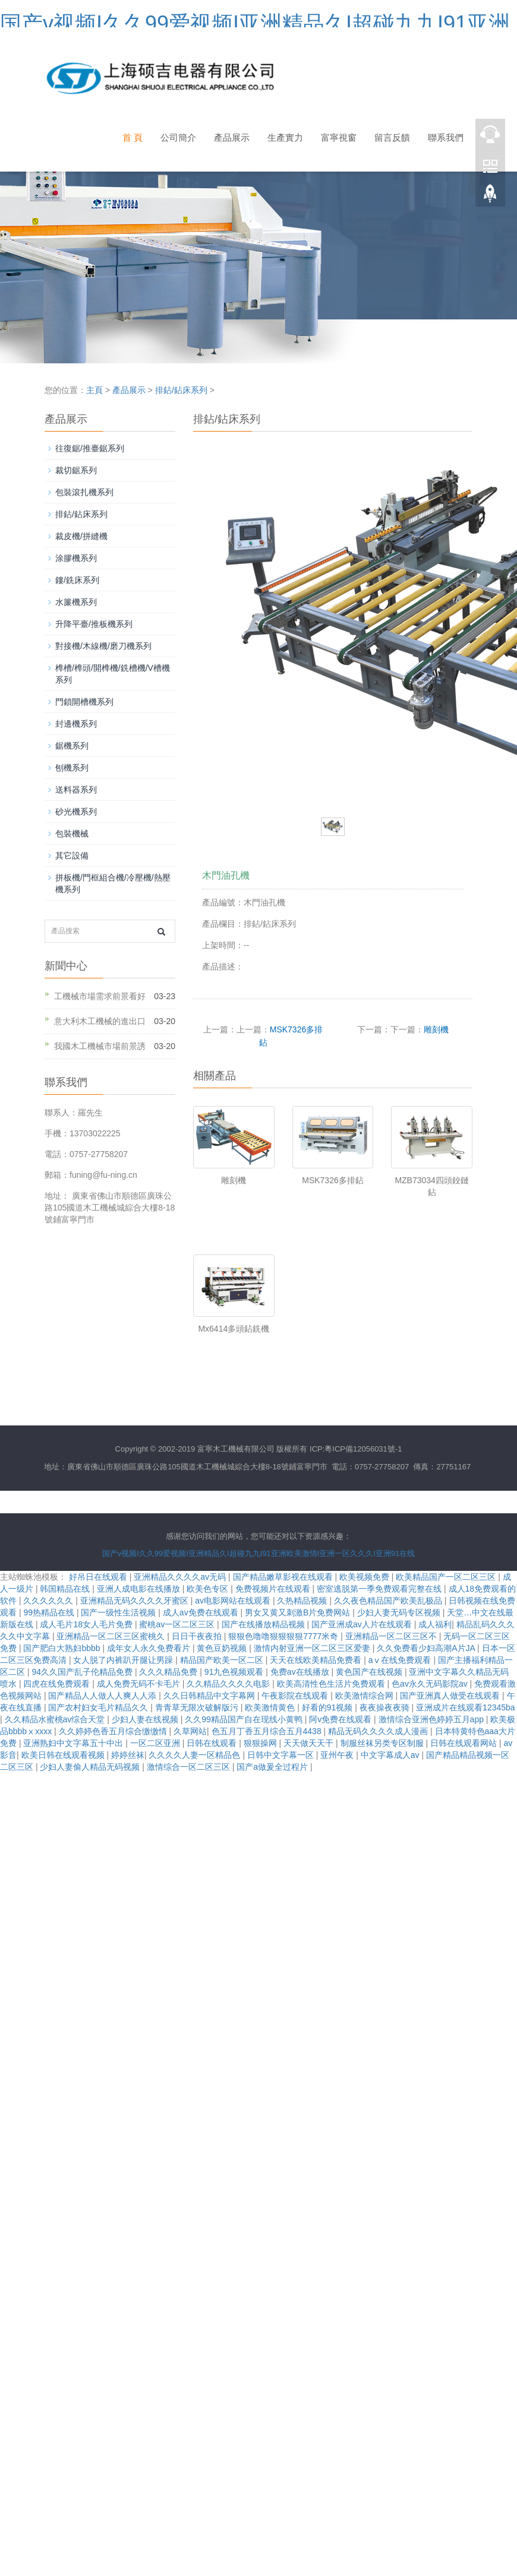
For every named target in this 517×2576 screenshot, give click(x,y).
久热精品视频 (303, 1600)
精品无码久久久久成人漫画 (379, 1731)
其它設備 (72, 855)
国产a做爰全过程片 (273, 1767)
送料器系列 (76, 789)
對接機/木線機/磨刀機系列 (103, 646)
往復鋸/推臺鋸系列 (89, 448)
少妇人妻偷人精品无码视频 (91, 1767)
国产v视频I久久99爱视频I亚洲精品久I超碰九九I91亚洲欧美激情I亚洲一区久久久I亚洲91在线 (258, 1553)
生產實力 (285, 136)
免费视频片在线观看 (274, 1588)
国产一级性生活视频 (119, 1612)
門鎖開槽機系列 (84, 701)
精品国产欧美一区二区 (223, 1660)
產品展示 (232, 136)
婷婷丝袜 (127, 1755)
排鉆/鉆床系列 (181, 390)
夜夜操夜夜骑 (386, 1707)
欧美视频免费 (365, 1577)
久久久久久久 (49, 1600)
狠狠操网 (261, 1743)
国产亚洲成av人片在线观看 (362, 1624)
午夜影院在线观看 (295, 1695)
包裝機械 (72, 833)
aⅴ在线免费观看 (401, 1660)
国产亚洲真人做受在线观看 (451, 1695)
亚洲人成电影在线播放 (139, 1588)
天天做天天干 (309, 1743)
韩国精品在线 (66, 1588)
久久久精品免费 (169, 1672)
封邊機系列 (76, 723)
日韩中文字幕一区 (281, 1755)
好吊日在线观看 (99, 1577)
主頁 (94, 390)
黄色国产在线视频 (370, 1672)
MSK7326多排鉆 (332, 1180)
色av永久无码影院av (430, 1683)
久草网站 (190, 1731)
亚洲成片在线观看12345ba (465, 1707)
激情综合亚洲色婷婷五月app (432, 1719)
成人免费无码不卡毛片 (139, 1683)
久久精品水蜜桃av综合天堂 (56, 1719)
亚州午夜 (338, 1755)
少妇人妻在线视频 (146, 1719)
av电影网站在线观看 (234, 1600)
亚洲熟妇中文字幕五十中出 (74, 1743)
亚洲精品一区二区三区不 (392, 1636)
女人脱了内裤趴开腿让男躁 (124, 1660)
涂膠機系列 (76, 558)
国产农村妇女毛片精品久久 (99, 1707)
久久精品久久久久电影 (229, 1683)
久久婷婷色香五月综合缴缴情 (114, 1731)
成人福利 (435, 1624)
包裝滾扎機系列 (84, 492)
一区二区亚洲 (156, 1743)
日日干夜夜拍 (198, 1636)
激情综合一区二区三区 (189, 1767)
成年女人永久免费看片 (150, 1648)
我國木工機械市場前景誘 (100, 1046)
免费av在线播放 (301, 1672)
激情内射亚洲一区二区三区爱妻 (313, 1648)
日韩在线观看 (213, 1743)
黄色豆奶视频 (223, 1648)
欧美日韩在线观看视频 (64, 1755)
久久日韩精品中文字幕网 (210, 1695)
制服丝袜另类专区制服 (383, 1743)
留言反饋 (392, 136)
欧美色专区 (209, 1588)
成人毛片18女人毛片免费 (87, 1624)
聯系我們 (446, 136)
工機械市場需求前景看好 (100, 996)
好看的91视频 (328, 1707)
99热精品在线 (49, 1612)
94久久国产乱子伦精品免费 (82, 1672)
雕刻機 (436, 1029)
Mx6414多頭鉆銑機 (233, 1328)
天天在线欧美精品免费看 (317, 1660)
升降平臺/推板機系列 (94, 624)
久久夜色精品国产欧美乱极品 (389, 1600)
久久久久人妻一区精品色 (195, 1755)
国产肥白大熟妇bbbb (62, 1648)
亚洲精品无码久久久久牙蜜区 (135, 1600)
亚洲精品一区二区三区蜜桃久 (111, 1636)
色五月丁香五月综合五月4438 (268, 1731)
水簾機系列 (76, 602)
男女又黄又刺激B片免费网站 (298, 1612)
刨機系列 (72, 767)
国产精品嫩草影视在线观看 (284, 1577)
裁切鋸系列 (76, 470)
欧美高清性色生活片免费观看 (332, 1683)
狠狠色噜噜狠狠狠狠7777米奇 (284, 1636)
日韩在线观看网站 (464, 1743)
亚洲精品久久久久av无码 (181, 1577)
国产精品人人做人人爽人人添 (103, 1695)
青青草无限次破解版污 (198, 1707)
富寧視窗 (339, 136)
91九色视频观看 (235, 1672)
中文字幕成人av (391, 1755)
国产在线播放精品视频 (264, 1624)
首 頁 (132, 136)
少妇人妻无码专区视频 (400, 1612)
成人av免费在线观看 (202, 1612)
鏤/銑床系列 (77, 580)
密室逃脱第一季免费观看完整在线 (380, 1588)
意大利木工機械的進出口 (100, 1021)
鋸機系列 (72, 745)
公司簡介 (178, 136)
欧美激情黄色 (271, 1707)
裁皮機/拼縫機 (81, 536)
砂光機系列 (76, 811)
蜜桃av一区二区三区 (178, 1624)
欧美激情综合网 (365, 1695)
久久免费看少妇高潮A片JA (427, 1648)
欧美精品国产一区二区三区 (447, 1577)
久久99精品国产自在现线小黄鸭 (244, 1719)
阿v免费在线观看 (341, 1719)
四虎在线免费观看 (57, 1683)
